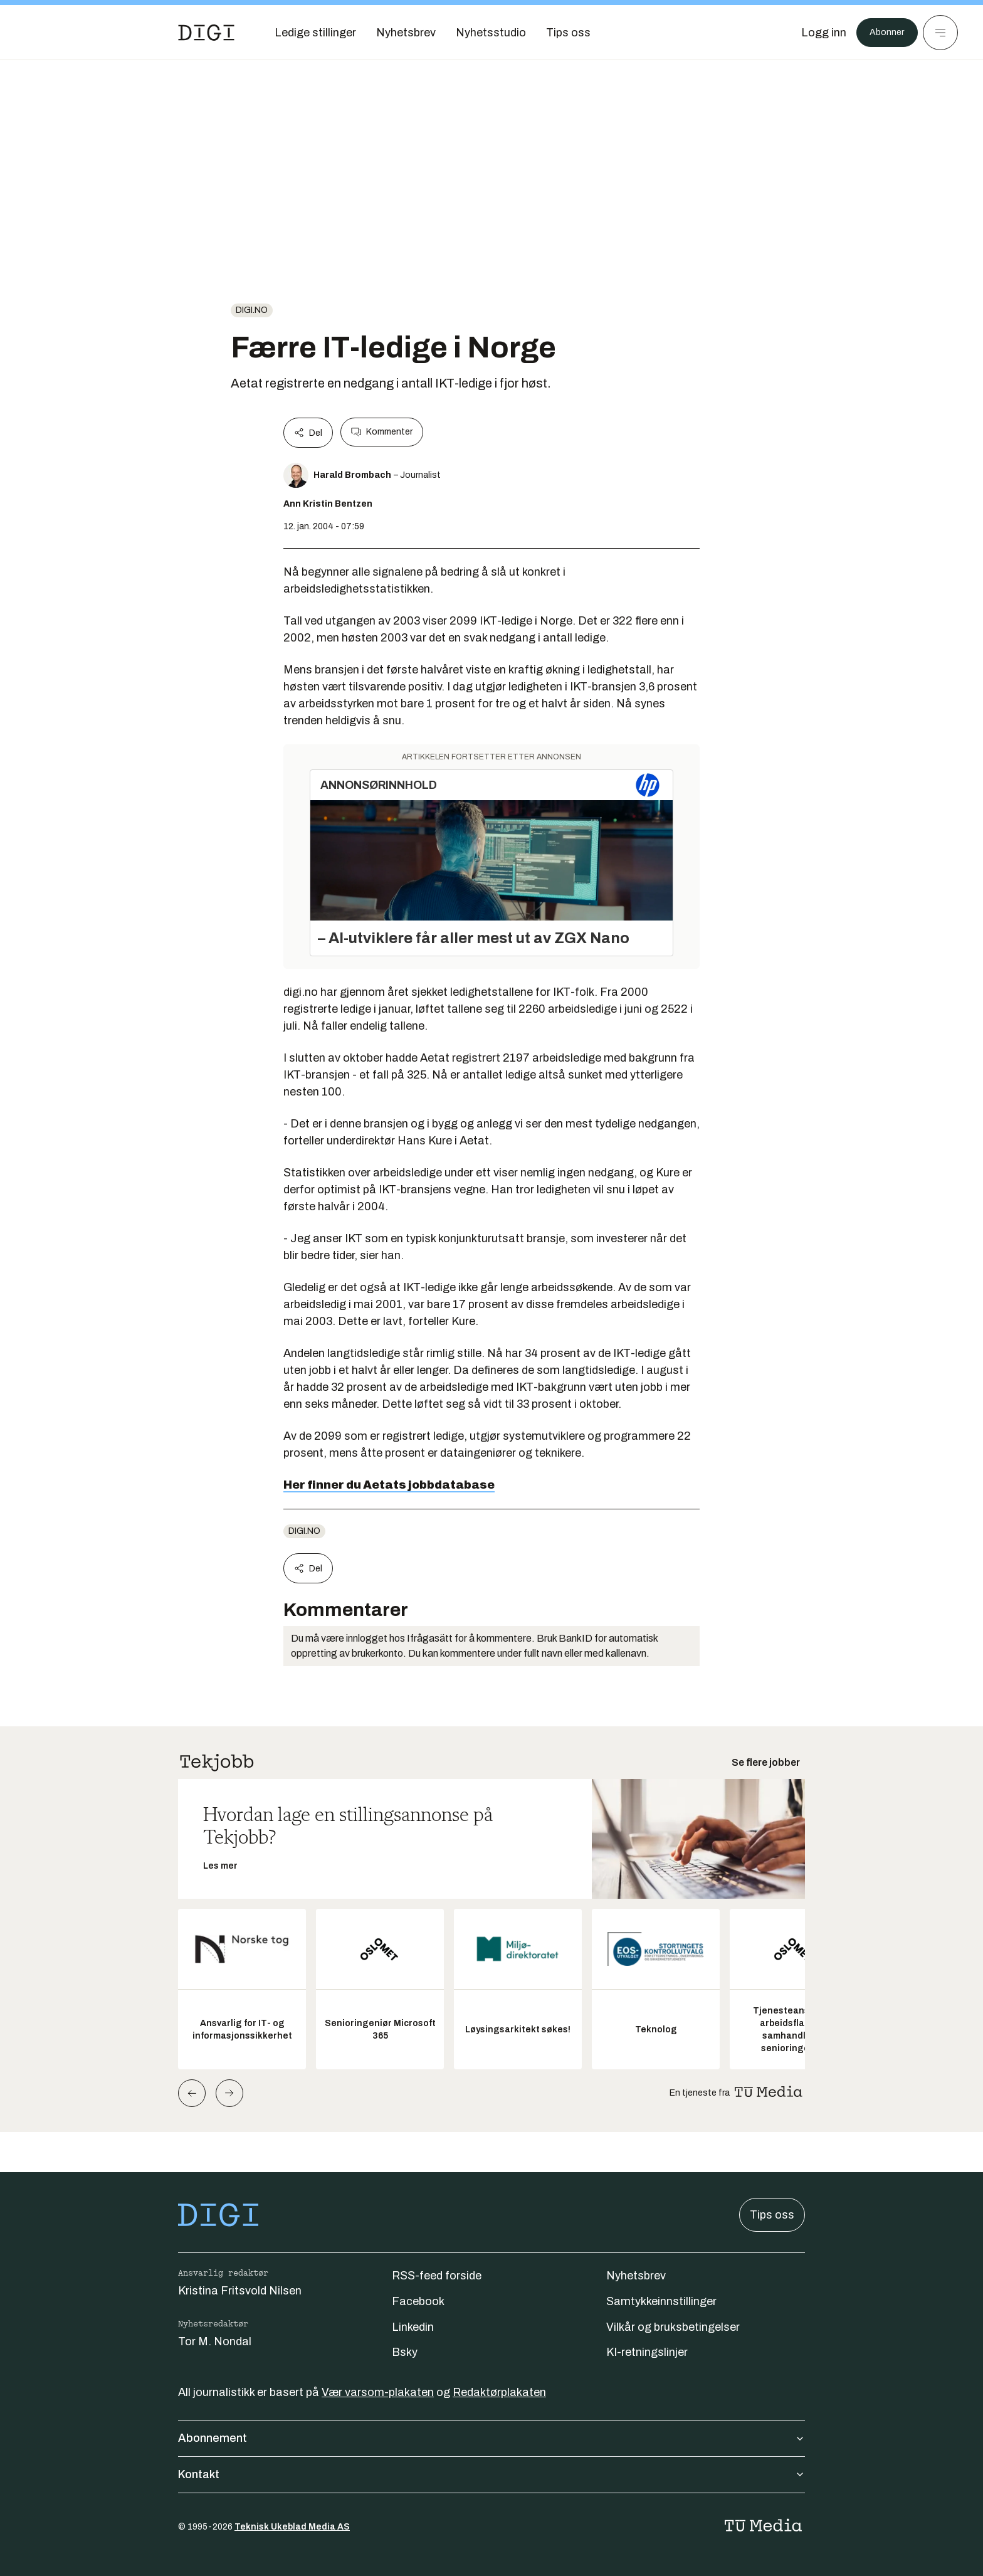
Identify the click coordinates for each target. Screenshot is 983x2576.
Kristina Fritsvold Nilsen (240, 2290)
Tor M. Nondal (214, 2341)
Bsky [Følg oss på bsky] (405, 2352)
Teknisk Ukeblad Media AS (292, 2526)
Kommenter (382, 432)
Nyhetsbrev (636, 2275)
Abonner (883, 32)
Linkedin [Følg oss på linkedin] (413, 2327)
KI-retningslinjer (647, 2352)
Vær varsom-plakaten (378, 2392)
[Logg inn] (815, 32)
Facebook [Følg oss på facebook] (418, 2301)
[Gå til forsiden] (206, 33)
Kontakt (491, 2474)
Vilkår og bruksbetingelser (673, 2327)
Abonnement (491, 2438)
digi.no (252, 310)
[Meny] (940, 32)
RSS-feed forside (436, 2275)
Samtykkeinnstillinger (661, 2301)
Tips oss (772, 2215)
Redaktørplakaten (499, 2392)
